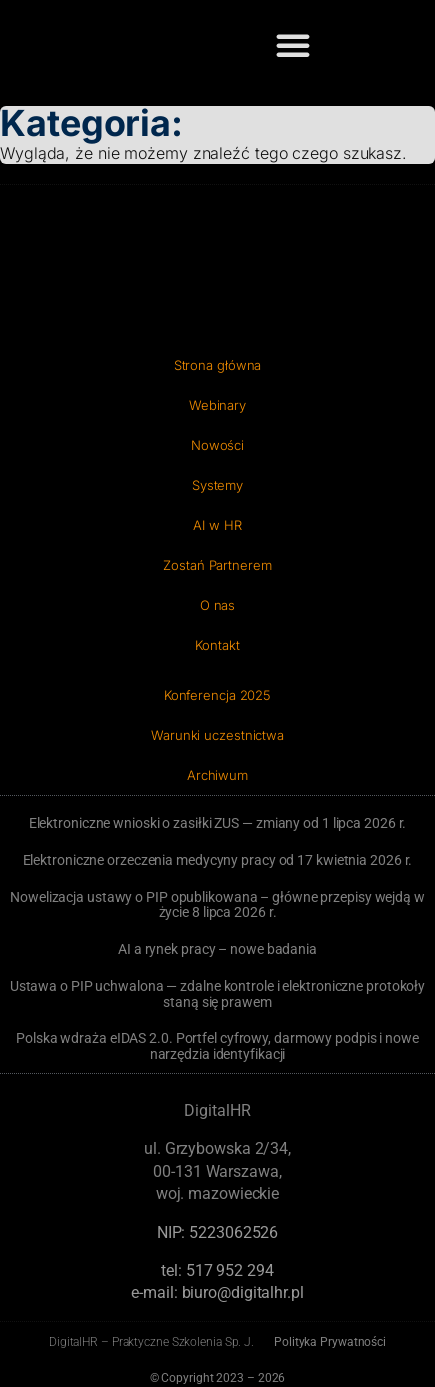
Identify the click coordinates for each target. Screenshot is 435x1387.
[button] (293, 45)
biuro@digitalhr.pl (243, 1292)
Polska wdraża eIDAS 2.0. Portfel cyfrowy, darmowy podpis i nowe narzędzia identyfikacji (217, 1046)
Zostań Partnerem (217, 565)
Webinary (217, 405)
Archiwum (217, 775)
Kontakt (217, 645)
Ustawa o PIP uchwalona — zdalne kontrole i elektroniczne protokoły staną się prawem (217, 994)
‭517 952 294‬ (230, 1270)
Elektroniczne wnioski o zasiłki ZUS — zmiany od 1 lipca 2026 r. (218, 823)
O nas (218, 605)
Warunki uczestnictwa (217, 735)
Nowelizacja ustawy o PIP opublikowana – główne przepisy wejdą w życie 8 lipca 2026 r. (217, 905)
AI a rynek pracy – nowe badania (217, 949)
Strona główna (218, 365)
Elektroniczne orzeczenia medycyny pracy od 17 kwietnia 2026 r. (218, 860)
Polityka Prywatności (330, 1342)
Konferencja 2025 (217, 695)
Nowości (217, 445)
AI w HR (217, 525)
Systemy (217, 485)
